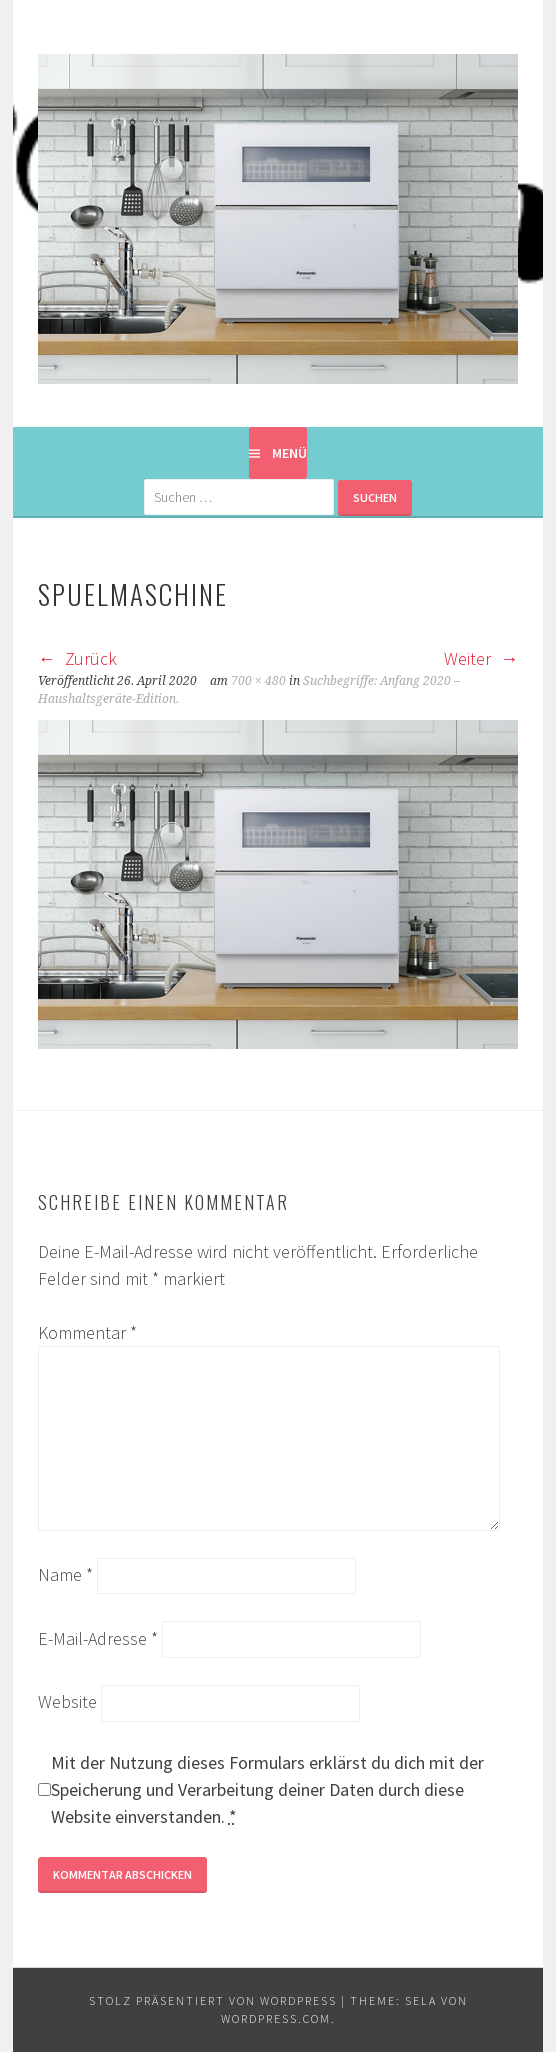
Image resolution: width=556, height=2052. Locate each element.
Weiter (481, 658)
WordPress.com (276, 2018)
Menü (289, 453)
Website (67, 1701)
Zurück (77, 658)
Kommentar (87, 1332)
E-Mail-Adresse (98, 1638)
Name (65, 1574)
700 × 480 (258, 681)
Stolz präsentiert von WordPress (213, 2000)
